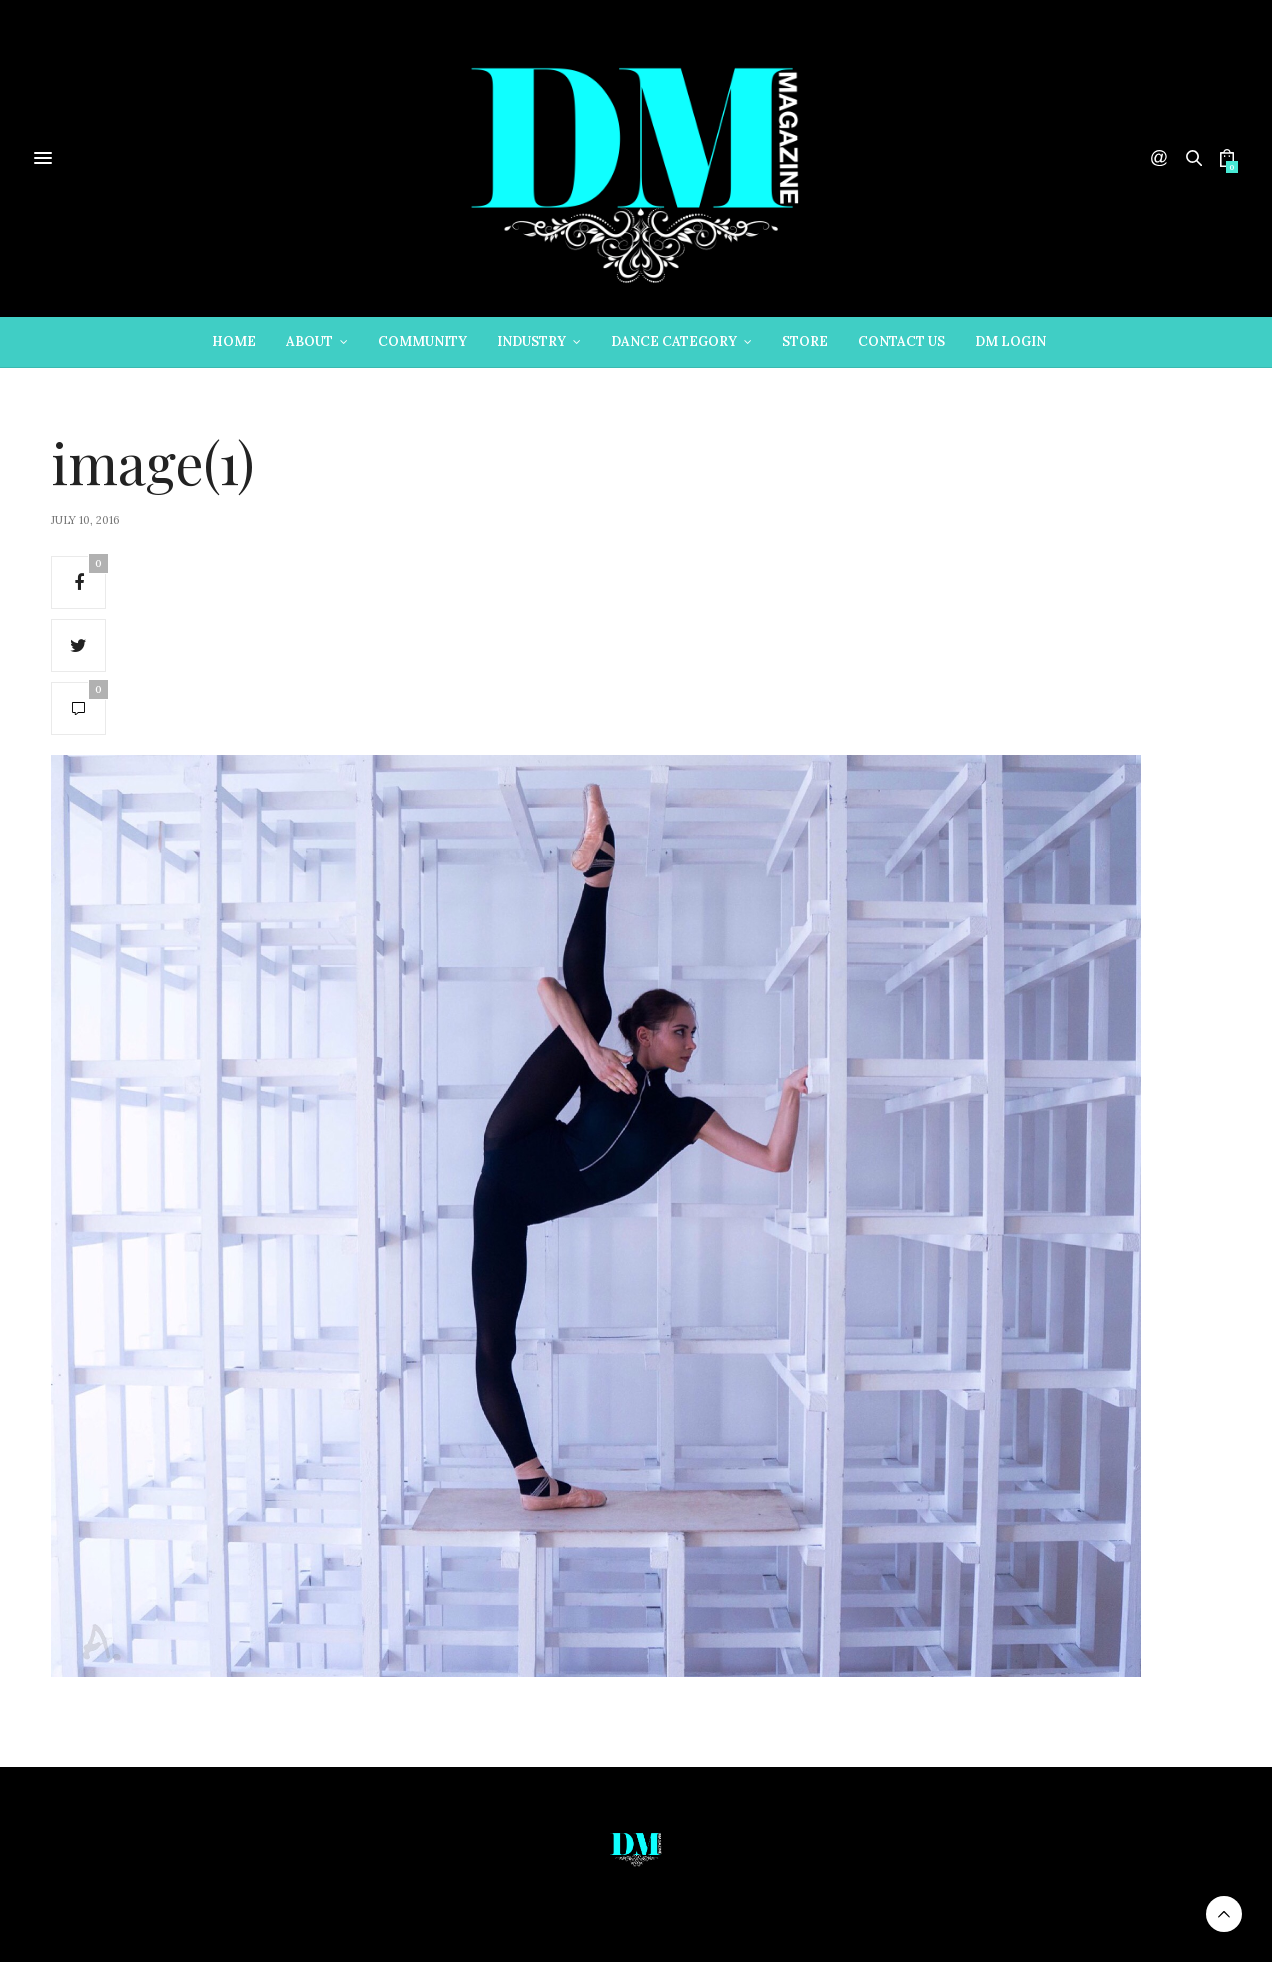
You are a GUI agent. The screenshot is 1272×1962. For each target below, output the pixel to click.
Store (805, 341)
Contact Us (901, 341)
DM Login (1010, 341)
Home (234, 341)
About (309, 341)
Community (422, 341)
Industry (531, 341)
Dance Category (674, 341)
